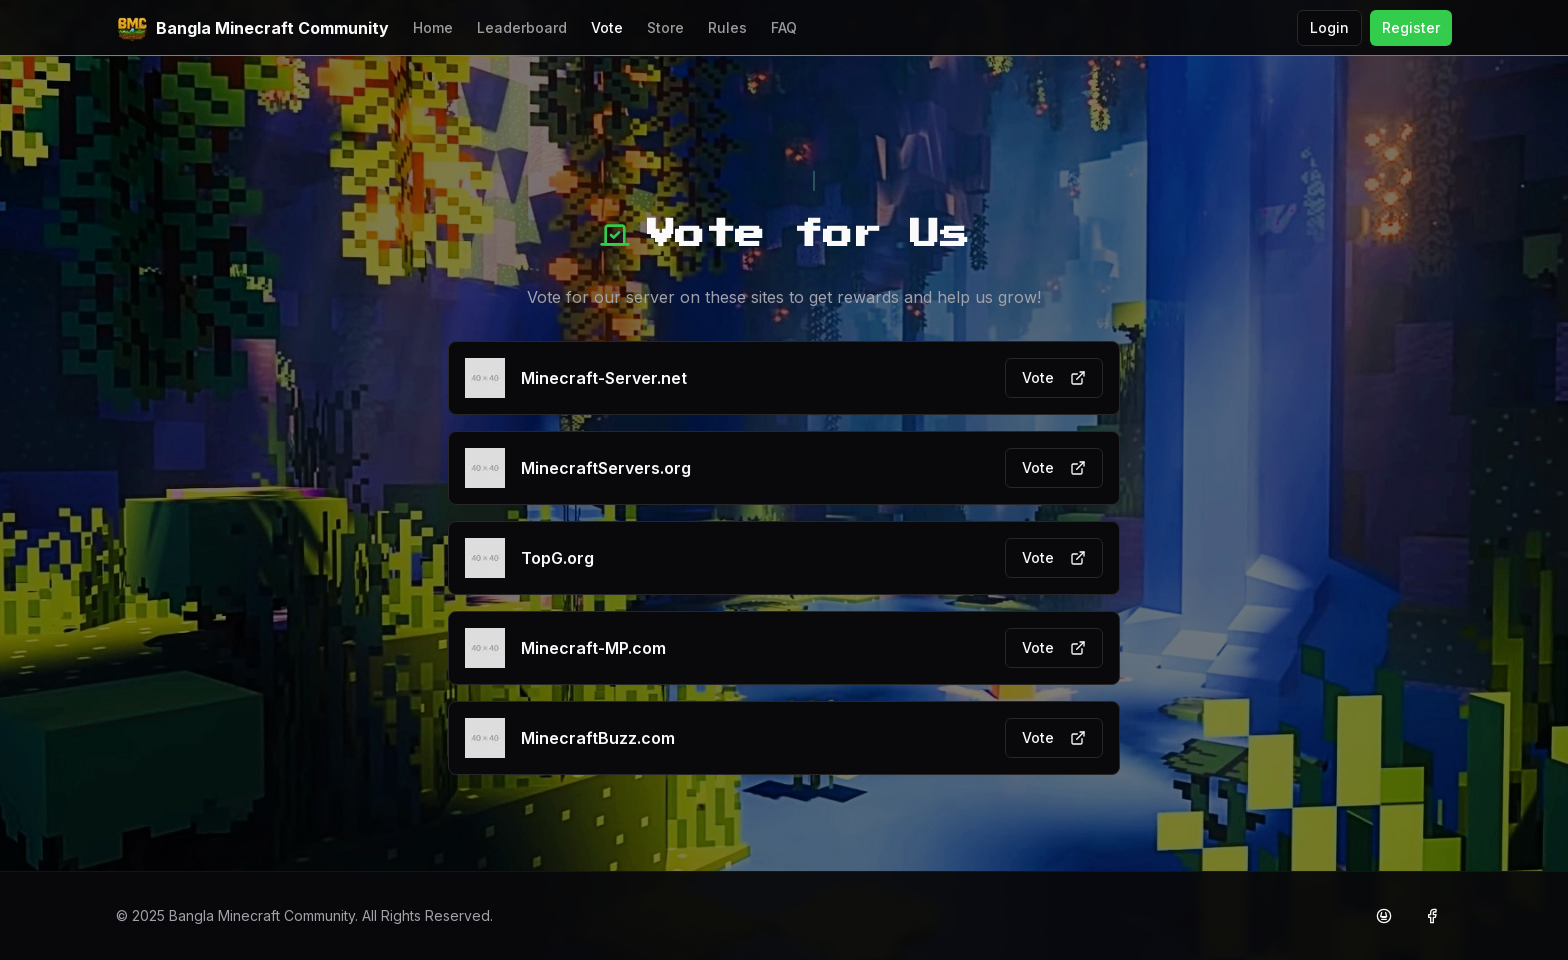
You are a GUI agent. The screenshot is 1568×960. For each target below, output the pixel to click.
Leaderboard (522, 27)
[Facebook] (1432, 916)
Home (433, 27)
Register (1411, 27)
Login (1329, 27)
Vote (607, 27)
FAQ (784, 27)
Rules (727, 27)
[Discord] (1384, 916)
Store (665, 27)
